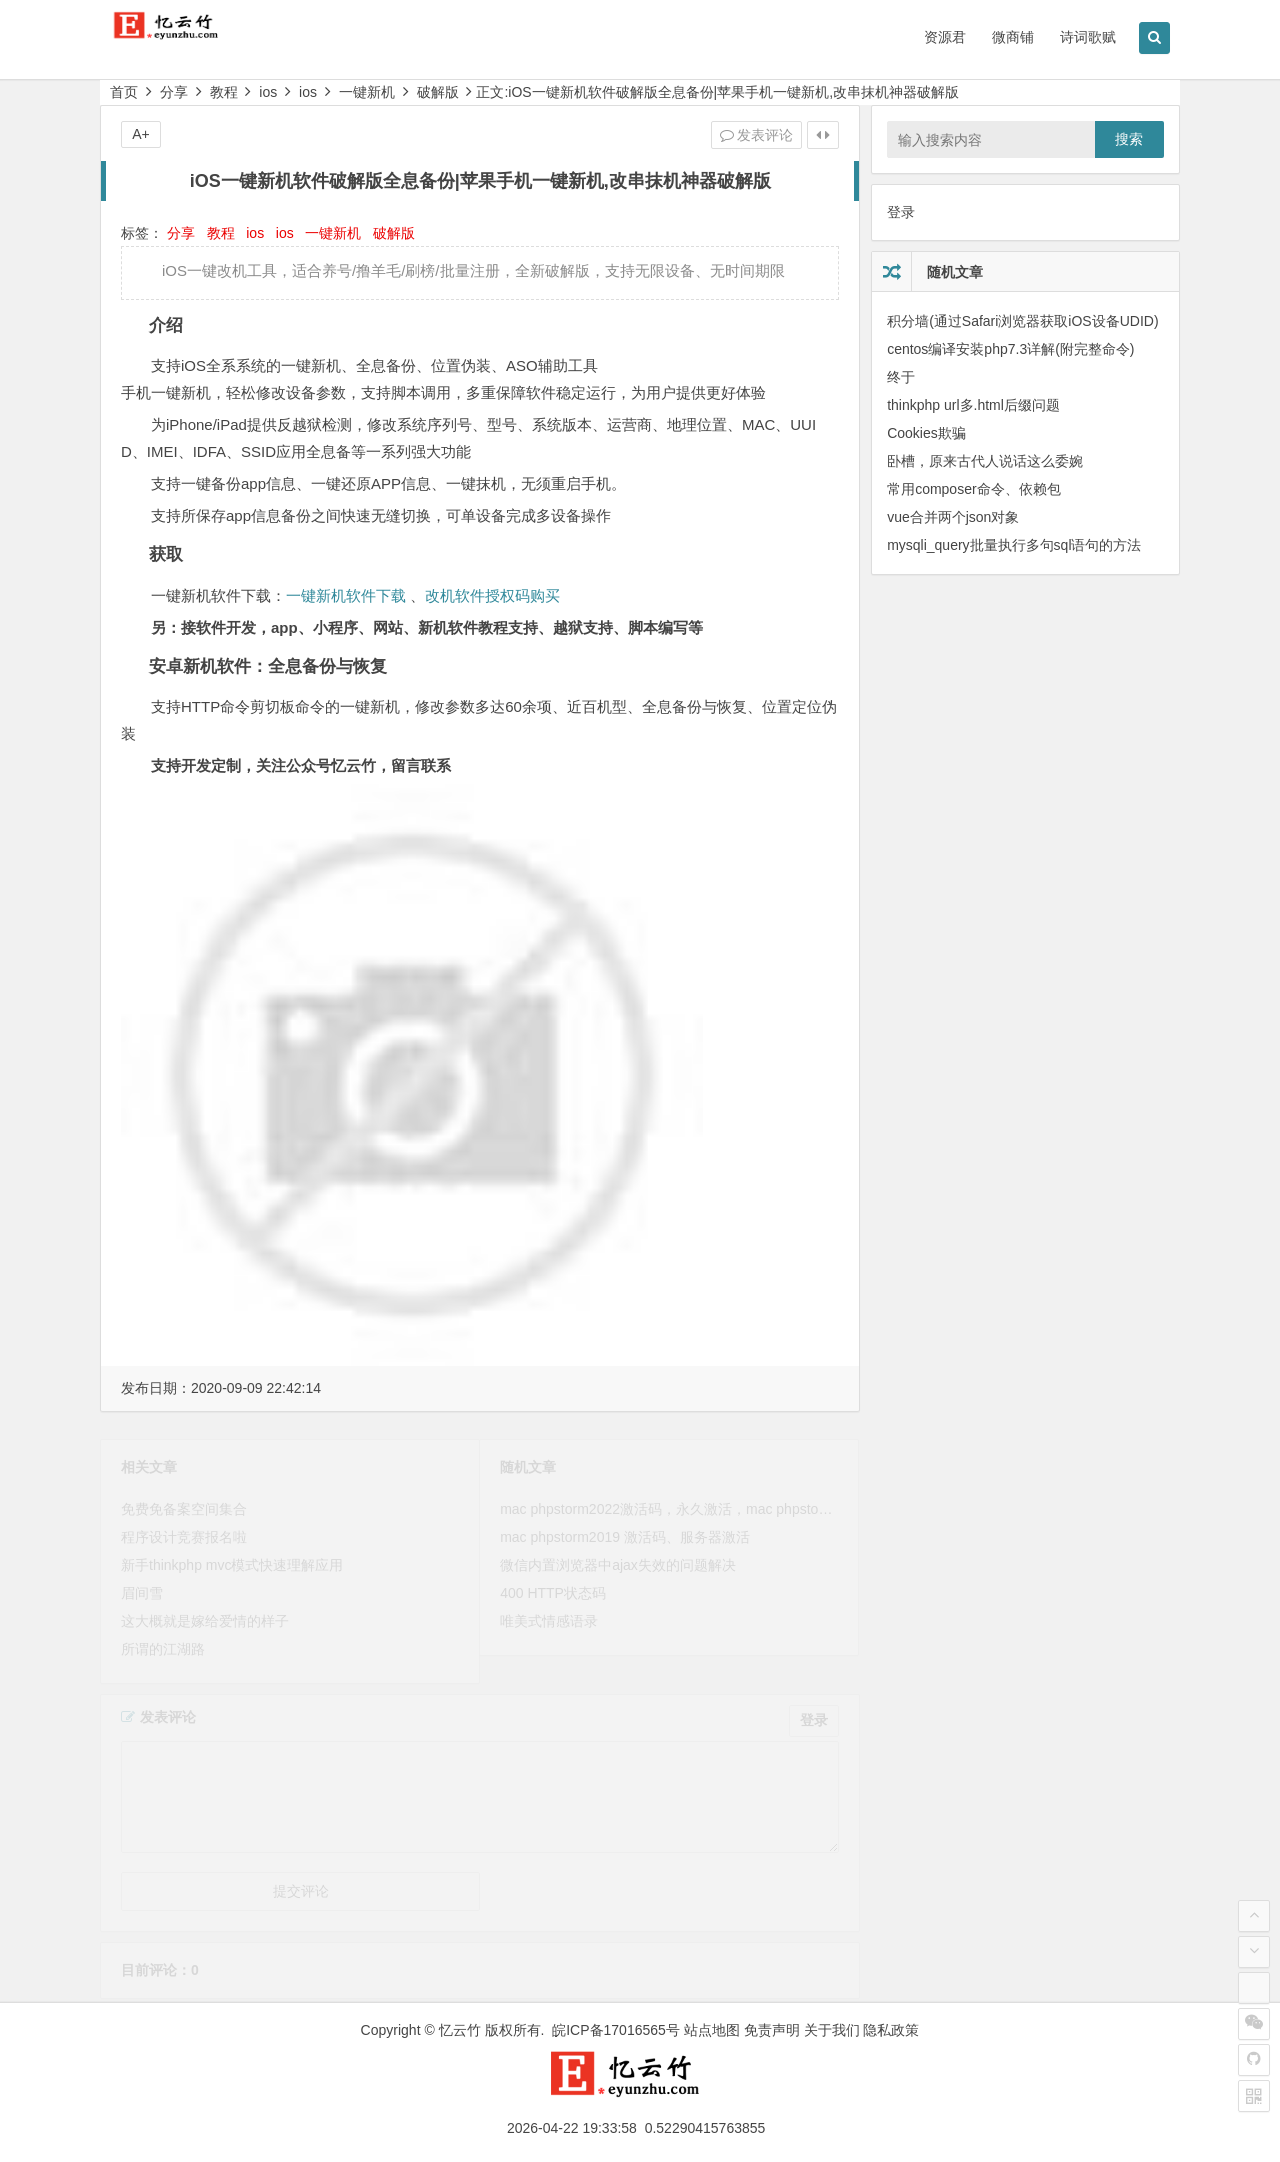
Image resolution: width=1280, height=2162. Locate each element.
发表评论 (757, 135)
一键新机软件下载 (346, 595)
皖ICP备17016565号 (616, 2030)
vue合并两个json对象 (953, 517)
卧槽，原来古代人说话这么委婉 (985, 461)
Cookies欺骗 (926, 433)
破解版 (438, 92)
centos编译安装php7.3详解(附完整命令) (1010, 349)
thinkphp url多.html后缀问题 (973, 405)
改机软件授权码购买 (492, 595)
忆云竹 (460, 2030)
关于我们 (832, 2030)
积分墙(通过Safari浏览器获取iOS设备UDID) (1022, 321)
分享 (174, 92)
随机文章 (955, 272)
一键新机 (367, 92)
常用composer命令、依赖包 (973, 489)
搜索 (1129, 139)
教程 (224, 92)
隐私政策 (891, 2030)
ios (268, 92)
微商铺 (1013, 37)
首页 (124, 92)
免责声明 (772, 2030)
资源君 (945, 37)
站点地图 (712, 2030)
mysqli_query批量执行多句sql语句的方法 (1014, 545)
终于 (901, 377)
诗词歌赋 (1088, 37)
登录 (901, 212)
